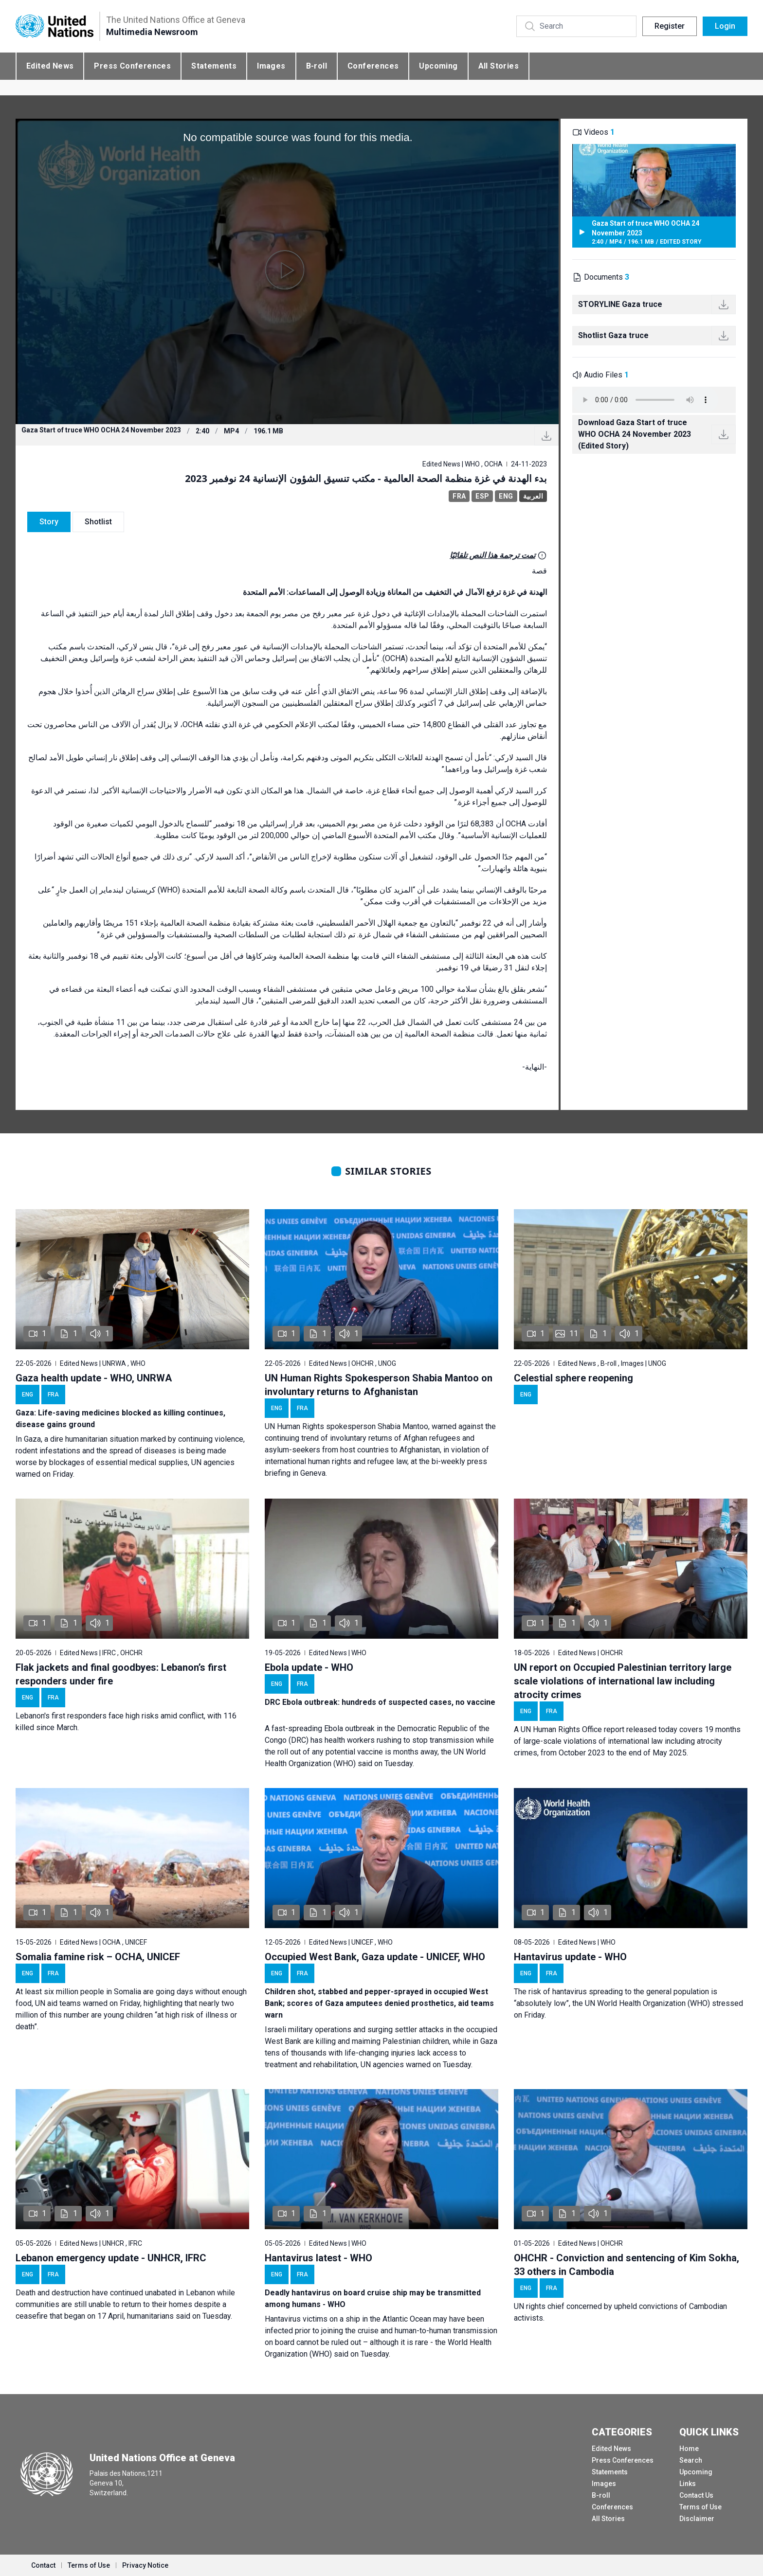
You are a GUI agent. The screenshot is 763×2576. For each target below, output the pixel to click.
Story (48, 521)
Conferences (373, 66)
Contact (43, 2565)
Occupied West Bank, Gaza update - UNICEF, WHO (375, 1957)
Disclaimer (696, 2518)
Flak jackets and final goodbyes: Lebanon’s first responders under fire (121, 1674)
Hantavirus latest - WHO (318, 2258)
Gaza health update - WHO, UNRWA (94, 1378)
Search (690, 2460)
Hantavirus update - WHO (570, 1957)
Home (689, 2448)
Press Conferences (132, 66)
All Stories (498, 66)
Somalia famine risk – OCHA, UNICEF (98, 1957)
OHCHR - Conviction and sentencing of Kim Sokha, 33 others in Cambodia (626, 2264)
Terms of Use (700, 2507)
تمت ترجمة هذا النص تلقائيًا (492, 555)
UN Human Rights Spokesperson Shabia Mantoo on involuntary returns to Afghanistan (378, 1384)
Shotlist (98, 521)
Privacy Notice (145, 2565)
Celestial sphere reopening (573, 1378)
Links (687, 2483)
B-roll (316, 66)
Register (669, 26)
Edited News (49, 66)
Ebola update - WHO (309, 1667)
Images (271, 66)
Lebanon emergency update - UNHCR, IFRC (111, 2258)
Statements (213, 66)
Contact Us (696, 2495)
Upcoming (438, 66)
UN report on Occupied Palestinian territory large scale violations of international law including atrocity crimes (622, 1681)
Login (725, 26)
